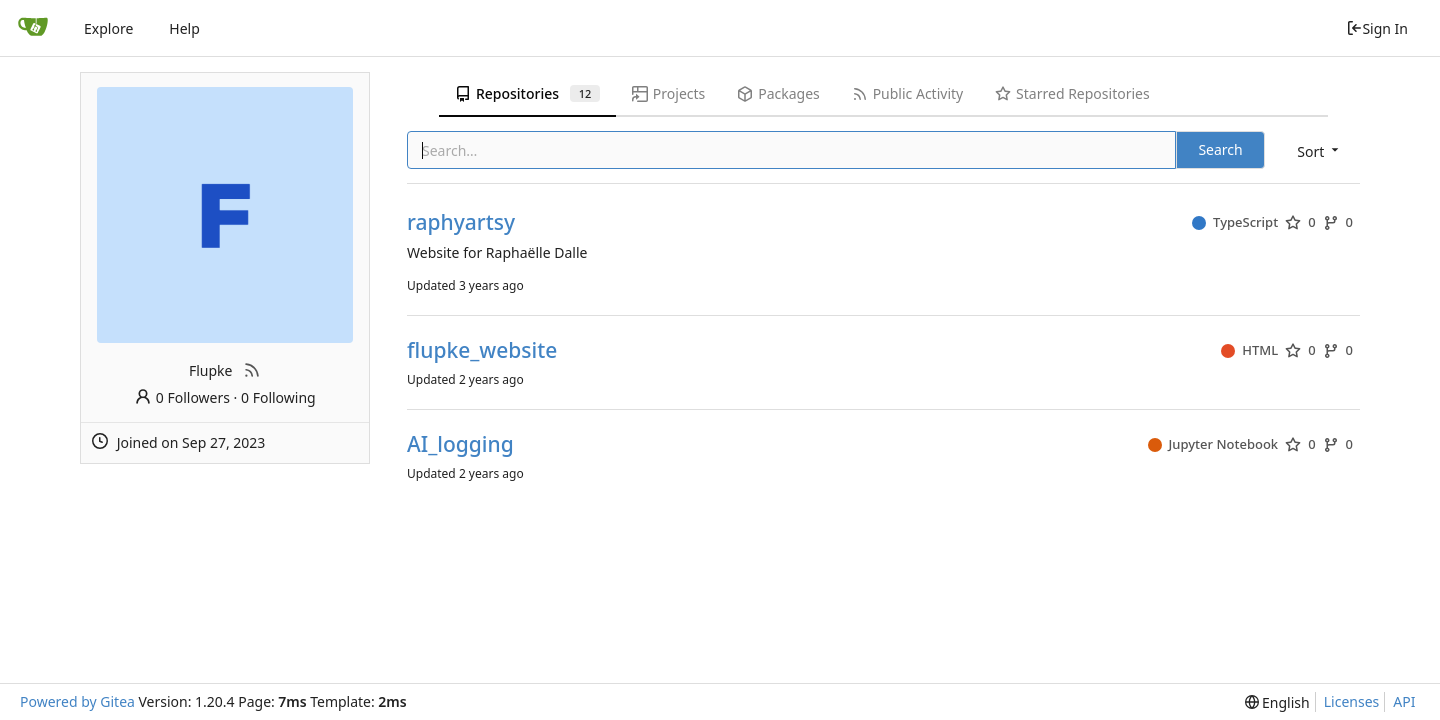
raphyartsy (461, 222)
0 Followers (182, 397)
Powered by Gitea (77, 701)
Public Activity (907, 93)
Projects (668, 93)
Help (184, 28)
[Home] (33, 28)
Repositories (527, 93)
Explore (108, 28)
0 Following (278, 397)
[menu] (1319, 151)
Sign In (1377, 28)
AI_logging (460, 444)
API (1404, 701)
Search (1220, 149)
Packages (778, 93)
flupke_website (482, 350)
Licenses (1352, 701)
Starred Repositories (1072, 93)
